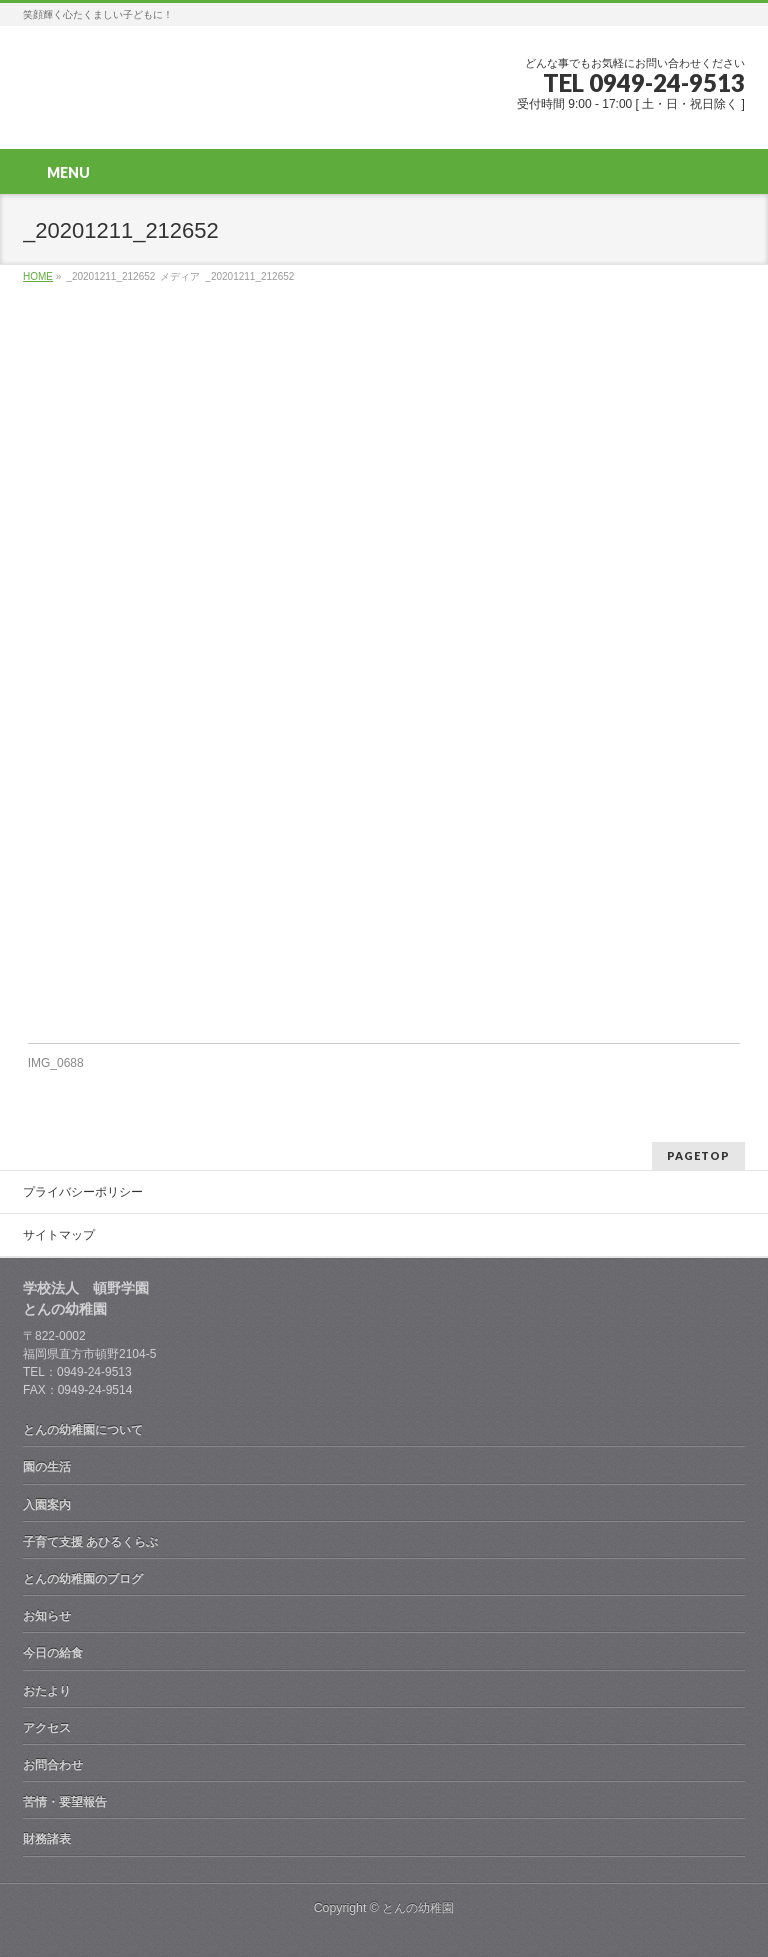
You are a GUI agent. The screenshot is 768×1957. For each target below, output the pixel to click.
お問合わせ (53, 1765)
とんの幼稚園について (83, 1430)
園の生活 (47, 1467)
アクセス (47, 1728)
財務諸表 (47, 1839)
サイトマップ (59, 1235)
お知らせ (47, 1616)
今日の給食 (53, 1653)
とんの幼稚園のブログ (83, 1579)
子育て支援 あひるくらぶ (90, 1542)
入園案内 (47, 1505)
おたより (47, 1691)
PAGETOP (698, 1155)
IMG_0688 (56, 1063)
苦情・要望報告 (65, 1802)
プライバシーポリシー (83, 1192)
